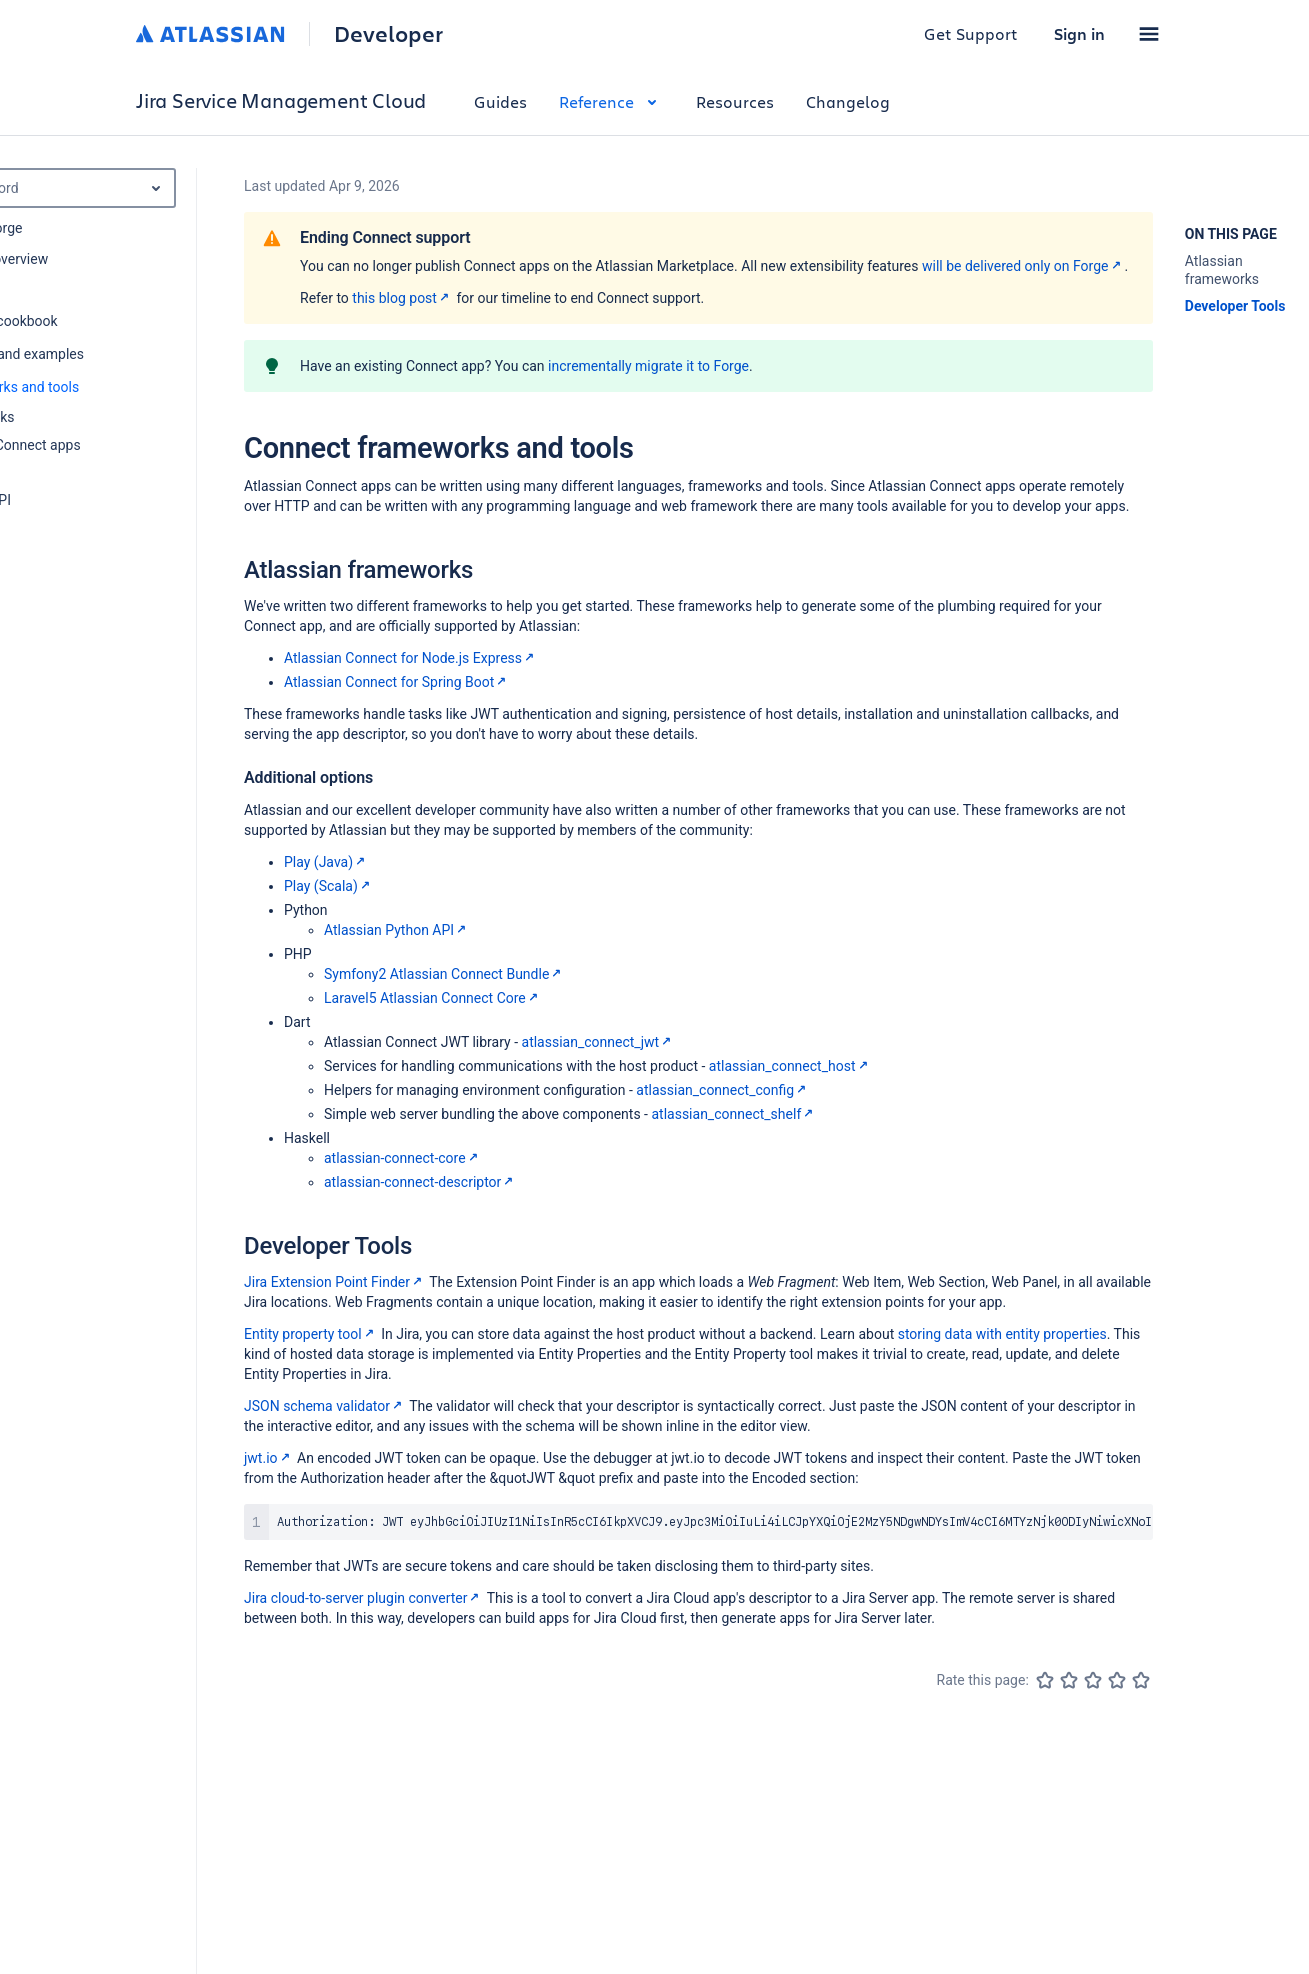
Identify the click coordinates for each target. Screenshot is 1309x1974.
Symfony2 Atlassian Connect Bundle (444, 974)
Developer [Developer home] (388, 34)
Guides (500, 101)
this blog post (402, 298)
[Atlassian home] (210, 34)
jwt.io (269, 1458)
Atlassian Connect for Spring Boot (397, 682)
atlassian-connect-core (403, 1158)
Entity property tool (311, 1334)
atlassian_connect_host (790, 1066)
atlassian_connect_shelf (734, 1114)
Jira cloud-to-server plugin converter (363, 1598)
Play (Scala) (329, 886)
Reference (611, 101)
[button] (1149, 34)
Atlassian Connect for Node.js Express (411, 658)
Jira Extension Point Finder (335, 1282)
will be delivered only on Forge (1023, 266)
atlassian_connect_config (723, 1090)
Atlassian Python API (397, 930)
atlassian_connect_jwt (599, 1042)
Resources (735, 101)
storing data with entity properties (1002, 1334)
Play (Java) (326, 862)
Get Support (971, 33)
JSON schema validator (325, 1406)
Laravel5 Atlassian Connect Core (433, 998)
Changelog (848, 101)
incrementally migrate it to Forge (648, 366)
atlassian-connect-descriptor (420, 1182)
